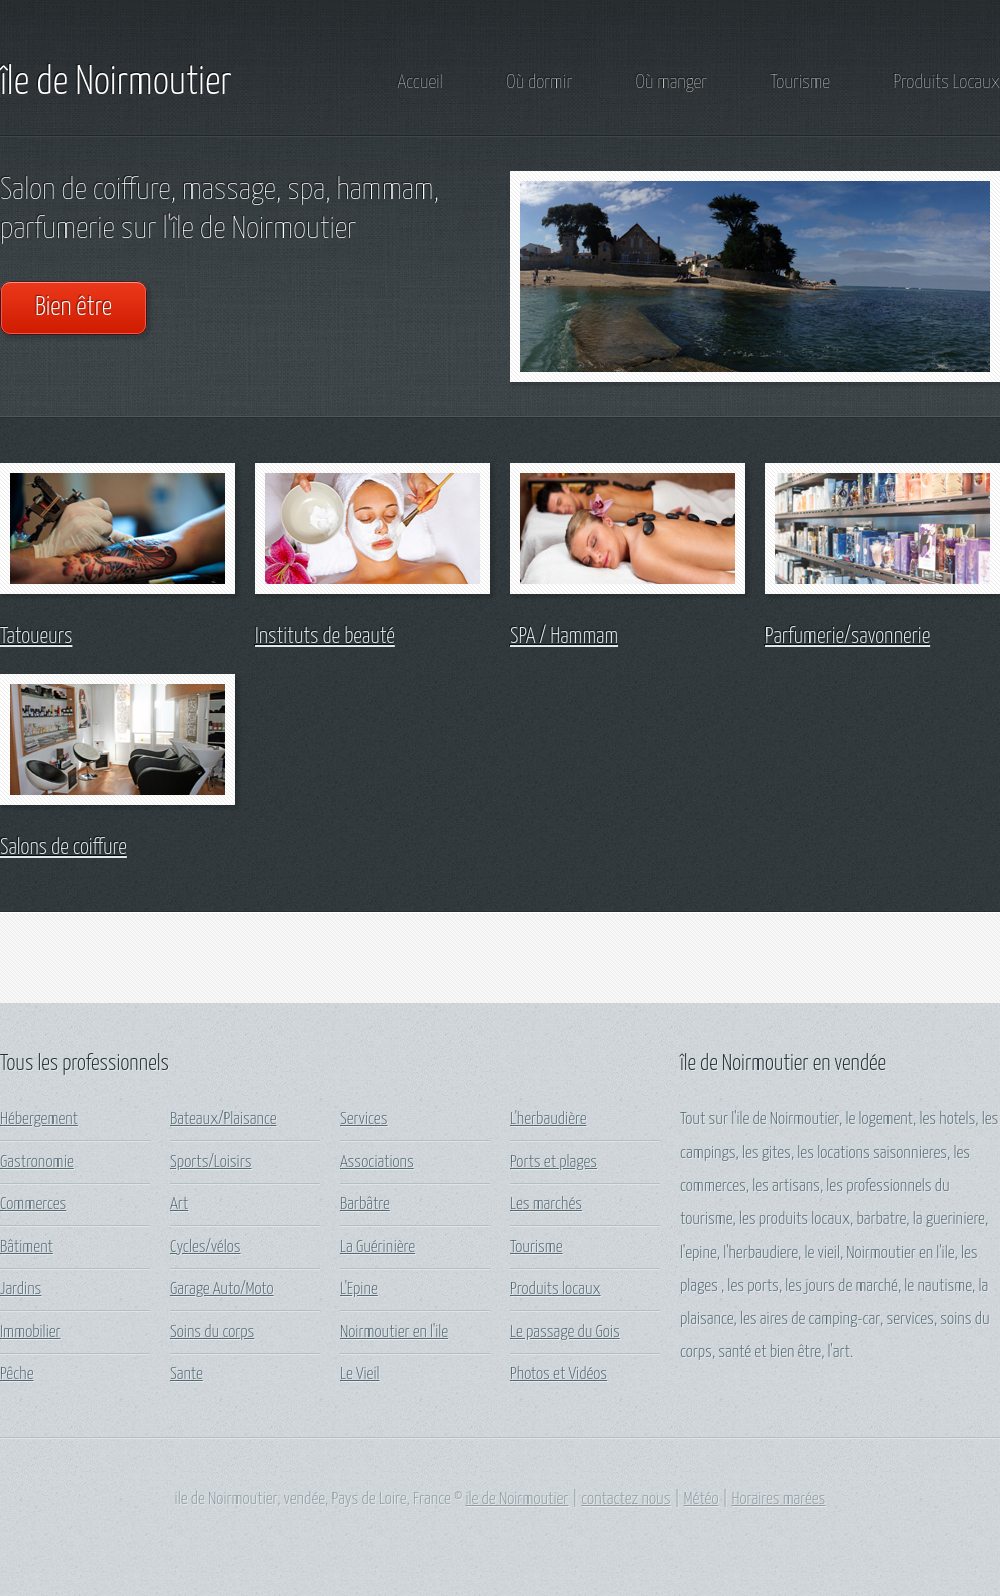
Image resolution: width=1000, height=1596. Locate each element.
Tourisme (800, 82)
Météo (701, 1499)
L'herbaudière (548, 1119)
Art (179, 1204)
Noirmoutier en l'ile (394, 1332)
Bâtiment (26, 1247)
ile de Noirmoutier (516, 1499)
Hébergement (39, 1119)
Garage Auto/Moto (222, 1289)
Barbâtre (365, 1204)
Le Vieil (360, 1374)
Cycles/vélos (205, 1247)
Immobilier (30, 1332)
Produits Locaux (946, 82)
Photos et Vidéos (558, 1374)
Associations (377, 1162)
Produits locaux (555, 1289)
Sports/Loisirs (211, 1162)
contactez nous (625, 1499)
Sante (186, 1374)
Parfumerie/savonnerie (847, 637)
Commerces (33, 1204)
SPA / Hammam (564, 637)
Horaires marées (778, 1499)
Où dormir (539, 82)
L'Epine (359, 1289)
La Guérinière (377, 1247)
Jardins (20, 1289)
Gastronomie (37, 1162)
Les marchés (546, 1204)
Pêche (16, 1374)
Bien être (73, 307)
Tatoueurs (36, 637)
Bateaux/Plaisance (223, 1119)
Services (363, 1119)
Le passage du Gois (565, 1332)
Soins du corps (212, 1332)
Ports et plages (553, 1162)
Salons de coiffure (63, 848)
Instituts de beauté (325, 637)
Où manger (672, 82)
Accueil (420, 82)
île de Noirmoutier (116, 83)
